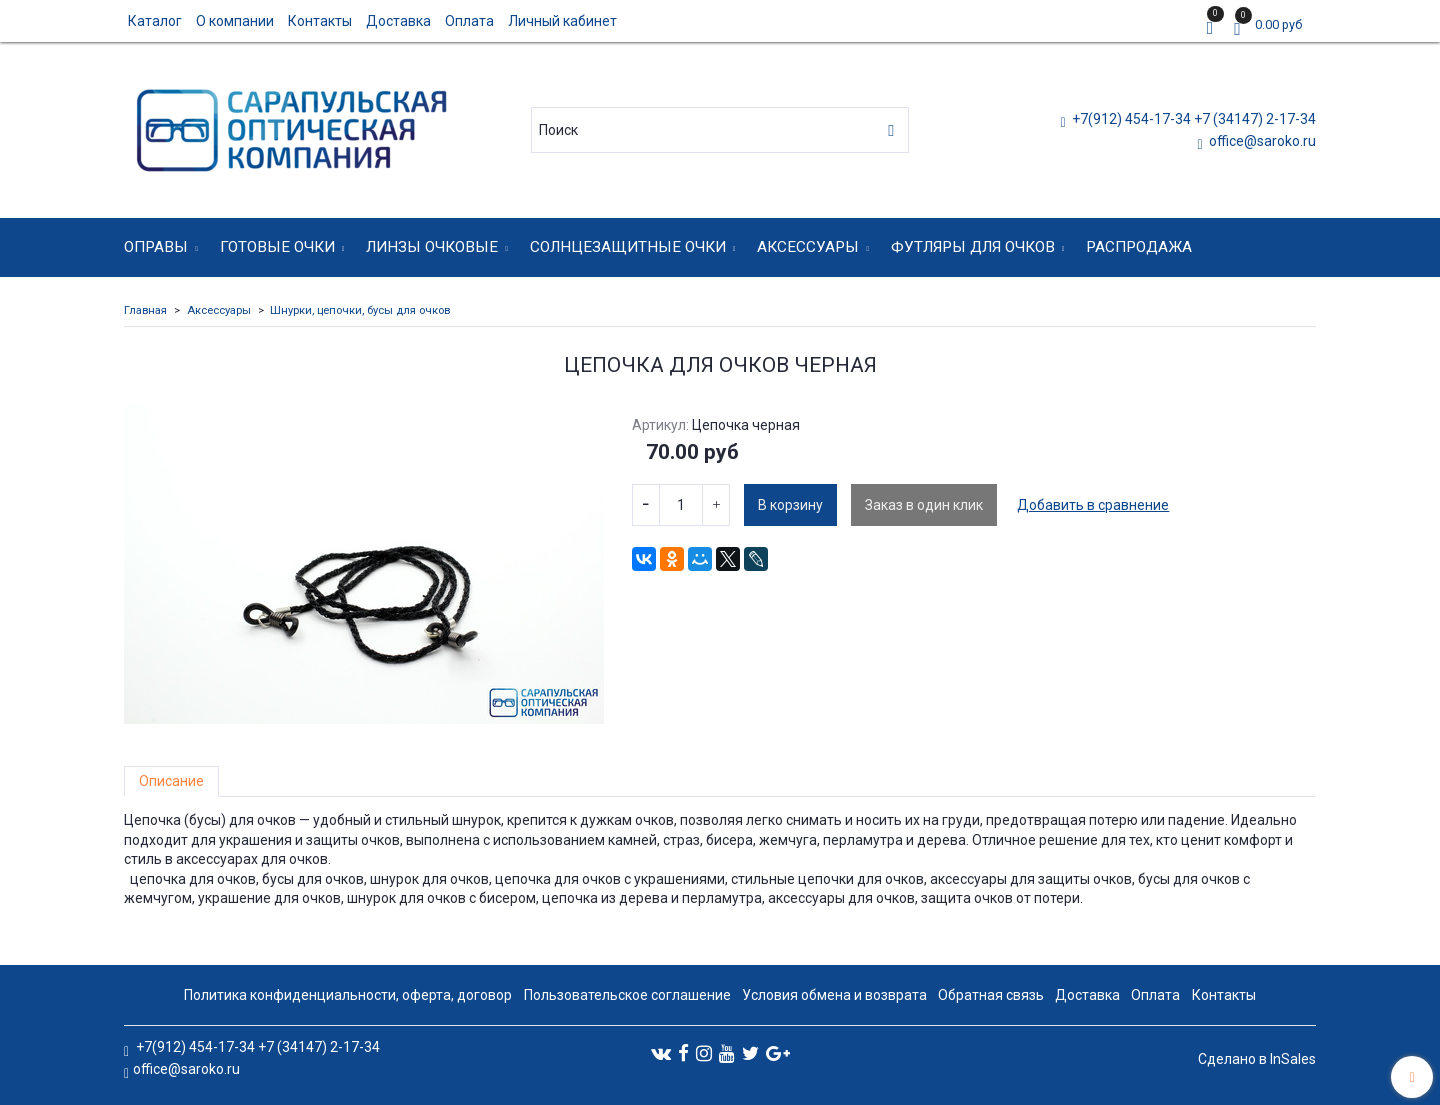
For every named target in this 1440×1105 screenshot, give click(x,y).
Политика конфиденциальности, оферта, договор (348, 995)
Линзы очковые (432, 247)
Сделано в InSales (1257, 1059)
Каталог (155, 21)
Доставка (398, 21)
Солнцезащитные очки (628, 247)
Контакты (320, 21)
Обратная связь (991, 995)
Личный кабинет (562, 21)
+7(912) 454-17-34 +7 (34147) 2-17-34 (1192, 119)
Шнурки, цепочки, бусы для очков (360, 310)
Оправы (156, 247)
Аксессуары (808, 247)
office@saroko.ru (1261, 141)
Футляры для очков (973, 247)
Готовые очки (277, 247)
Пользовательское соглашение (627, 995)
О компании (235, 21)
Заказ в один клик (924, 505)
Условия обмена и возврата (834, 995)
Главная (145, 310)
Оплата (469, 21)
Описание (171, 781)
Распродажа (1139, 247)
